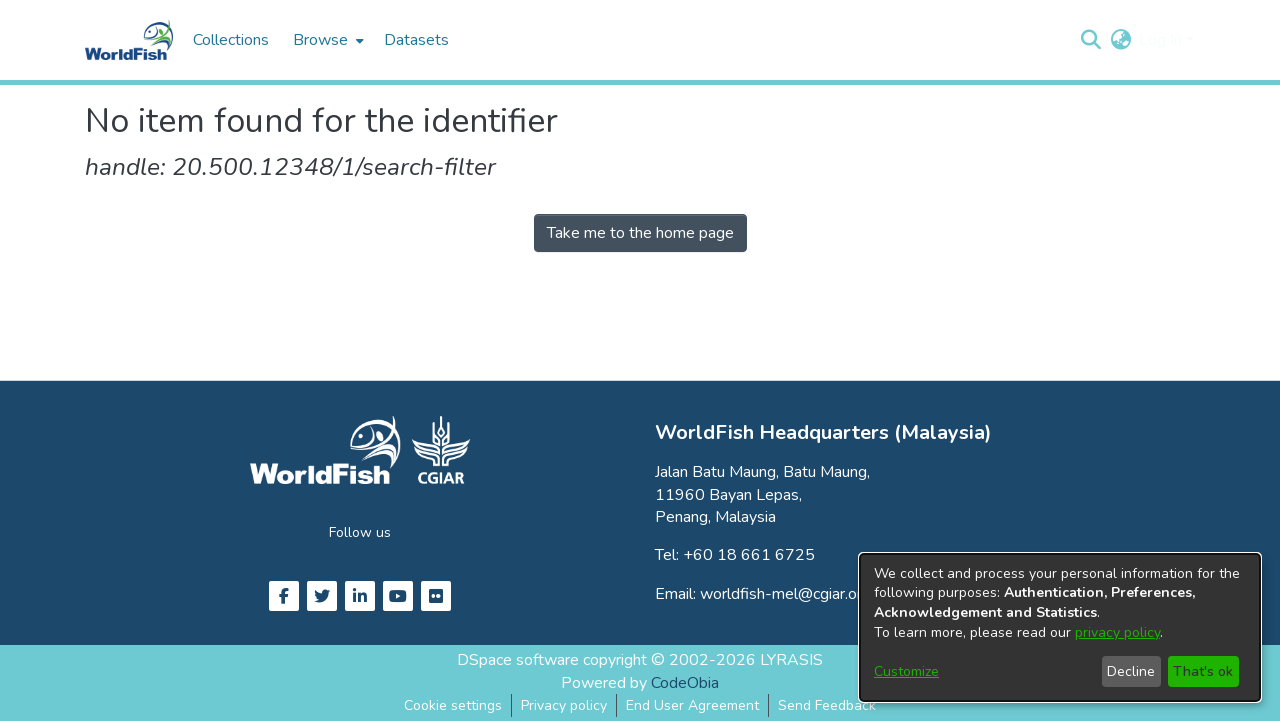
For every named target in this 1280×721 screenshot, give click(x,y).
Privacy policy (564, 705)
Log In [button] (1162, 40)
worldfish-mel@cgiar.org (785, 594)
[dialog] (1060, 627)
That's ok (1203, 671)
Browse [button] (320, 40)
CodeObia (685, 683)
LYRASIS (791, 660)
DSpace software (518, 660)
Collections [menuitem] (231, 40)
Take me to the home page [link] (640, 233)
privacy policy (1117, 632)
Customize (906, 671)
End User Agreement (692, 705)
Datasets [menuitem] (416, 40)
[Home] (129, 40)
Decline (1131, 671)
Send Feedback (827, 705)
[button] (1090, 40)
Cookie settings (453, 705)
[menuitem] (326, 40)
